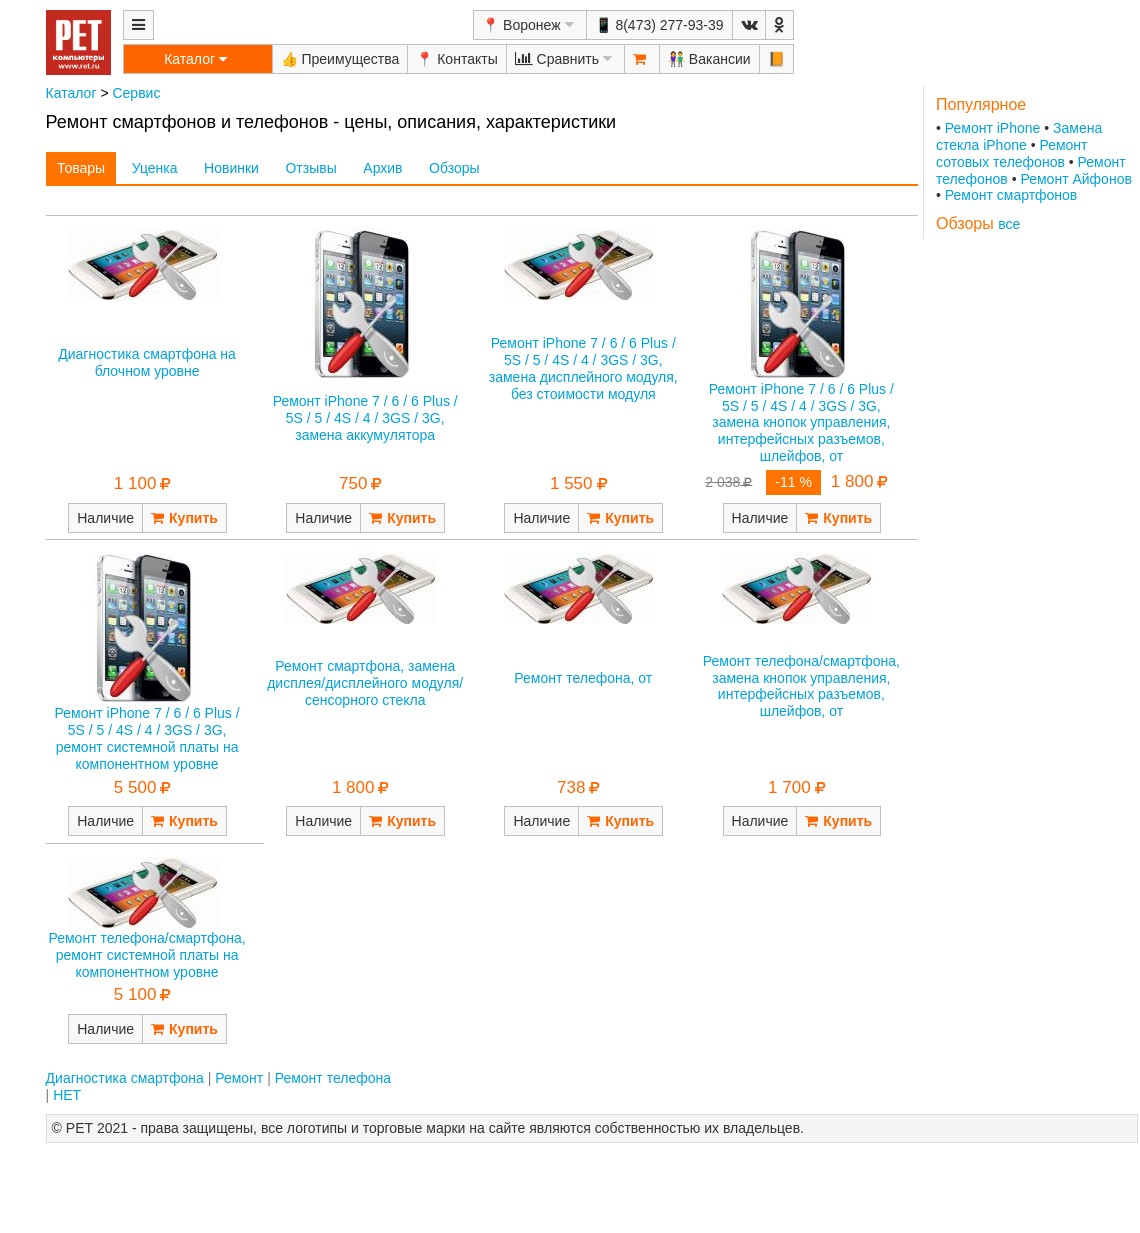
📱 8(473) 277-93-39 (659, 25)
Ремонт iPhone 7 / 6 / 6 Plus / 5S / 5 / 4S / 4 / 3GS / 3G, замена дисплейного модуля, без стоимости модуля (583, 368)
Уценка (155, 168)
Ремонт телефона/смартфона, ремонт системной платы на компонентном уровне (146, 955)
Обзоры (454, 168)
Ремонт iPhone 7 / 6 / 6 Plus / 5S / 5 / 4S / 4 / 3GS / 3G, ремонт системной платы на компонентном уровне (147, 738)
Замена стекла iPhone (1019, 136)
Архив (382, 168)
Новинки (231, 168)
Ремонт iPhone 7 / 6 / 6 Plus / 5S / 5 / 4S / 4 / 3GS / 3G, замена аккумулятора (365, 418)
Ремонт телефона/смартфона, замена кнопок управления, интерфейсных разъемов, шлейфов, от (801, 686)
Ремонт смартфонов (1011, 195)
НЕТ (67, 1095)
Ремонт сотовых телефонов (1012, 153)
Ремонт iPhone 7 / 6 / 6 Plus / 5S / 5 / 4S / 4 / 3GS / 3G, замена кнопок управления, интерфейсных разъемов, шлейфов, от (801, 422)
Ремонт (239, 1078)
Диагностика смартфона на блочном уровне (147, 362)
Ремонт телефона (333, 1078)
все (1009, 224)
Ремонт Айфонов (1075, 179)
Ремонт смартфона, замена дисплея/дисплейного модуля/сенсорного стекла (365, 683)
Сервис (136, 93)
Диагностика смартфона (125, 1078)
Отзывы (310, 168)
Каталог (71, 93)
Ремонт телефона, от (583, 678)
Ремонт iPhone (993, 128)
